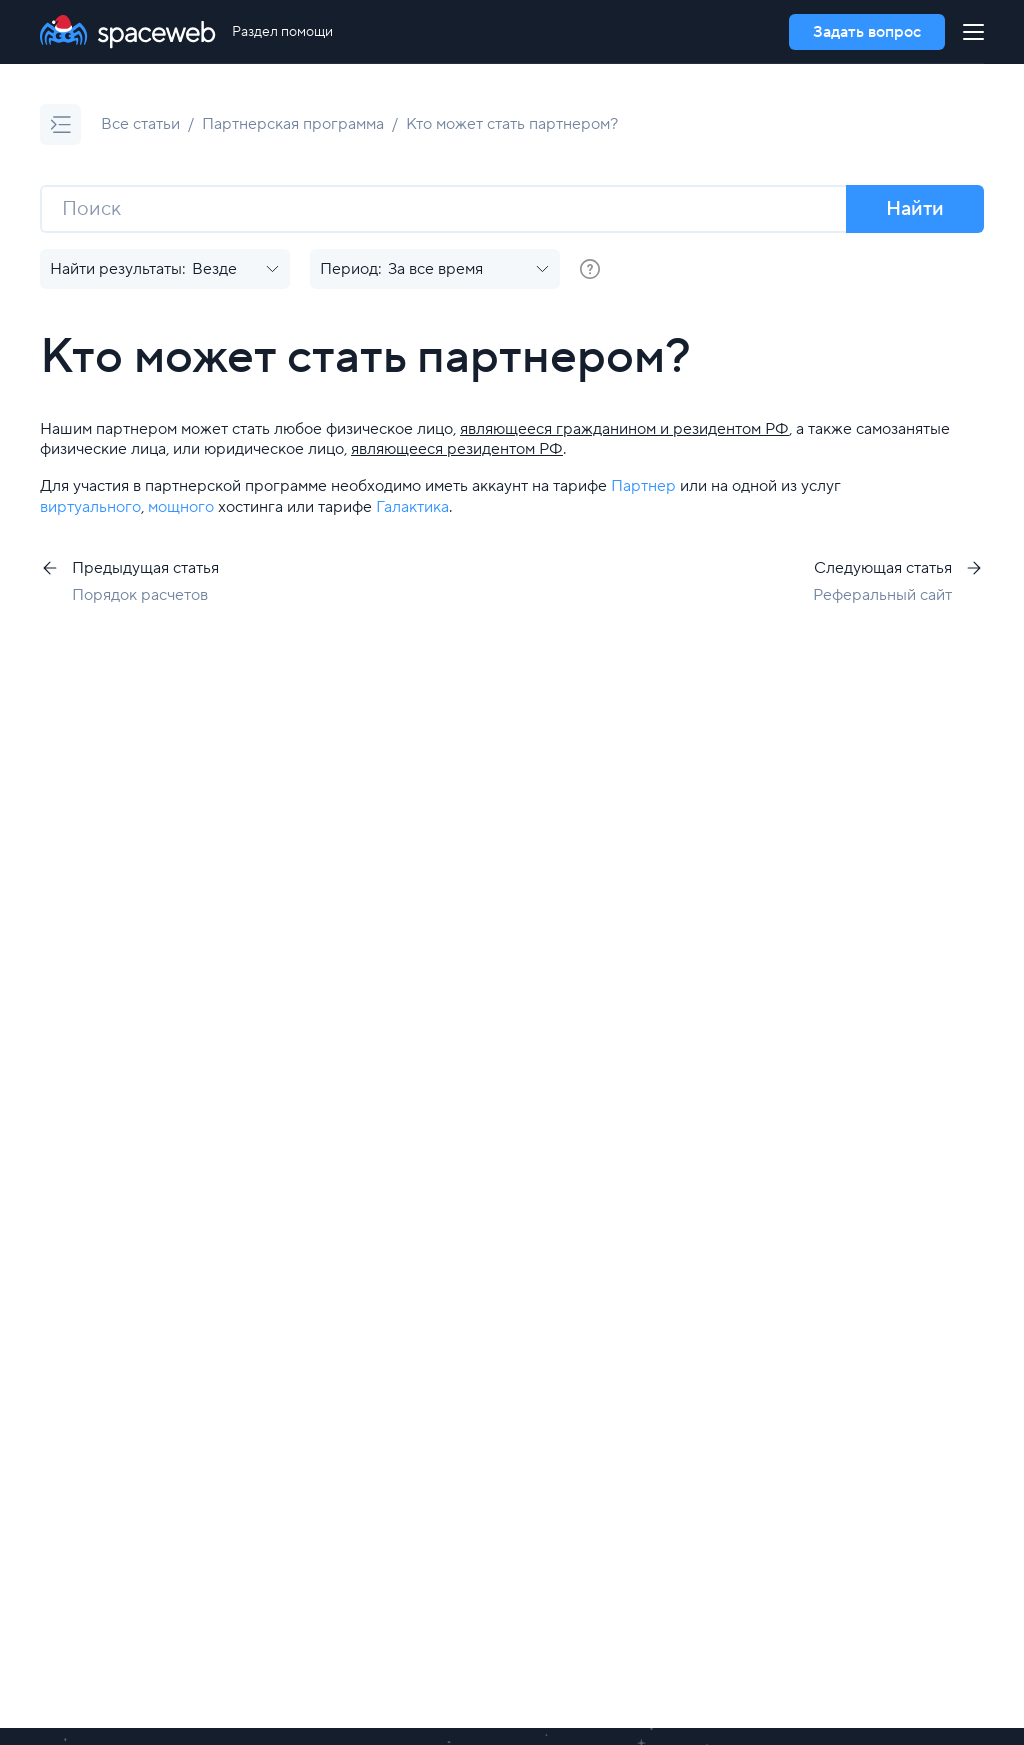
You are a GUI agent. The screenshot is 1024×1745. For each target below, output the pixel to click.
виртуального (90, 507)
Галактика (412, 507)
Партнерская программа (293, 124)
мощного (181, 507)
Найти (915, 209)
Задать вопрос (867, 32)
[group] (590, 269)
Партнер (643, 486)
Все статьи (140, 124)
